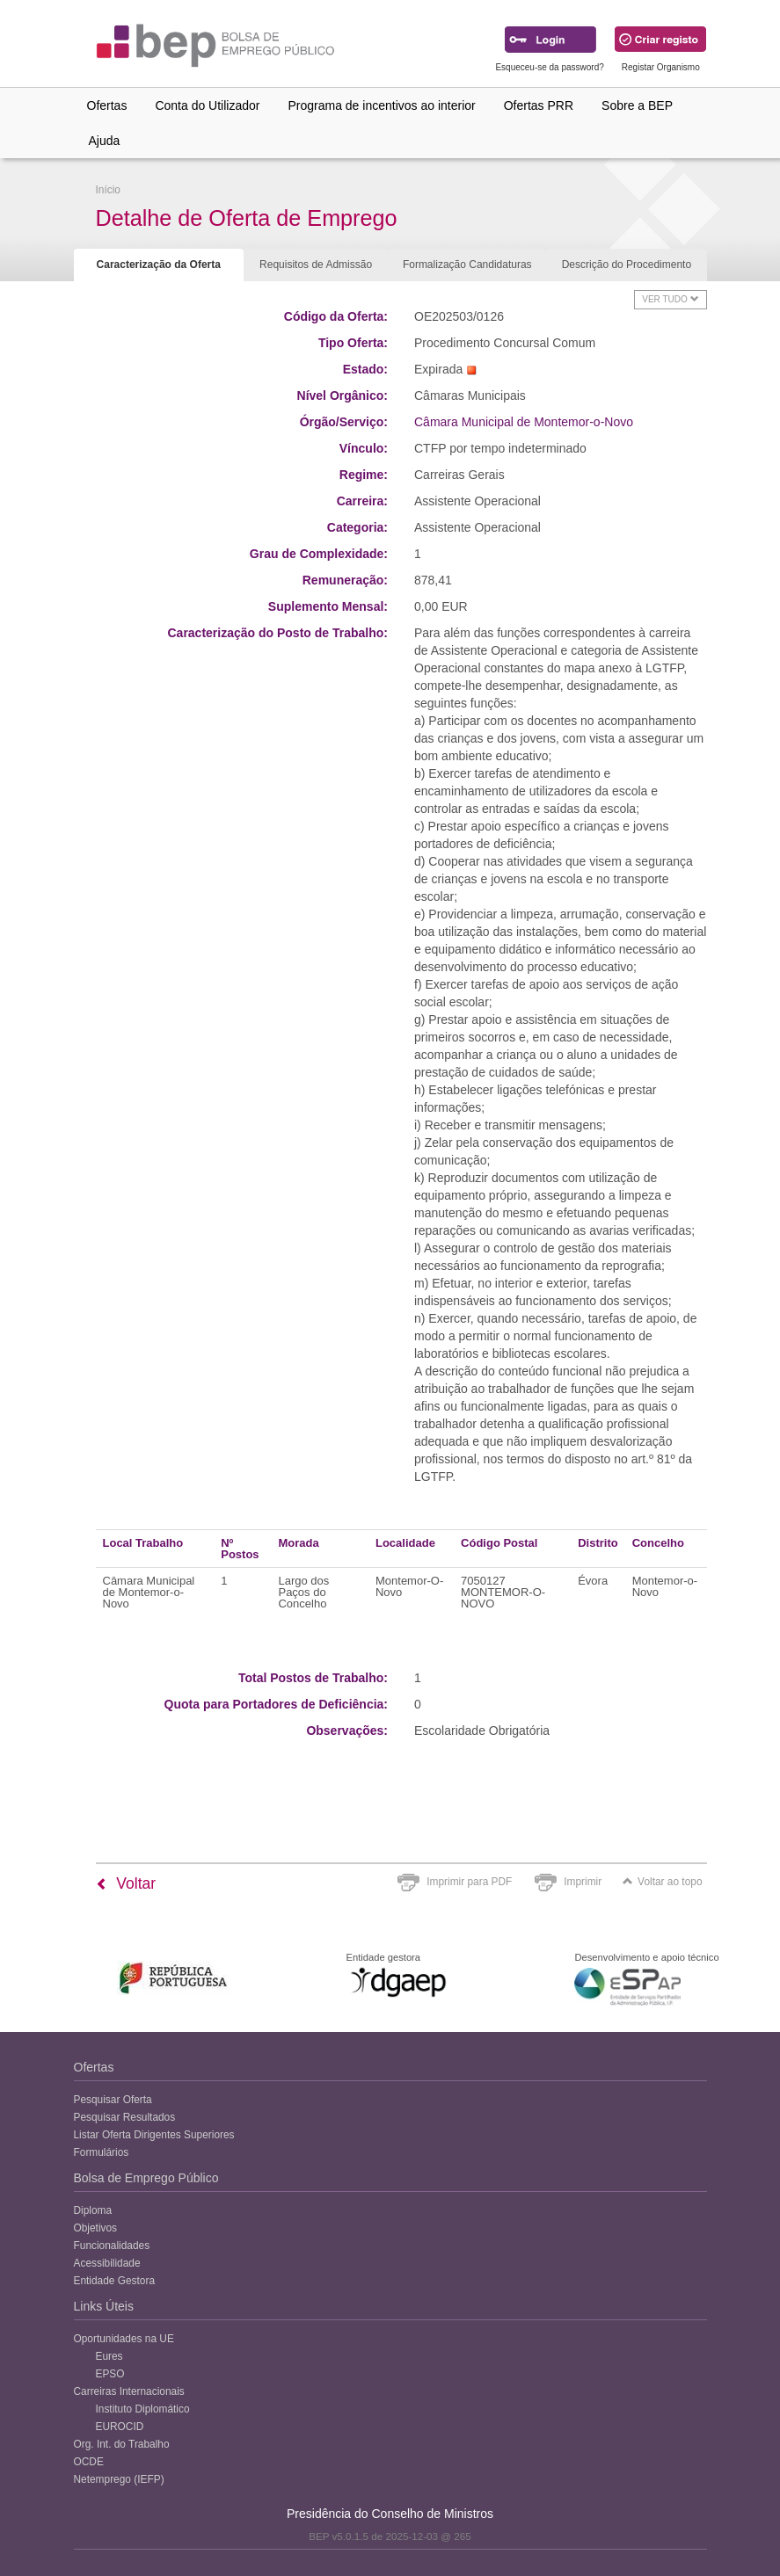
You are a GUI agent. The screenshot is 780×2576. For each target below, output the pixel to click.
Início (108, 190)
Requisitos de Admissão (315, 264)
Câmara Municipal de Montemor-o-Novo (523, 422)
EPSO (110, 2374)
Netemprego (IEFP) (119, 2479)
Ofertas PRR (538, 105)
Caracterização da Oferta (159, 264)
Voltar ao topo (662, 1882)
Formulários (101, 2152)
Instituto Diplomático (143, 2409)
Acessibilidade (107, 2263)
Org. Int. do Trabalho (122, 2444)
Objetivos (96, 2228)
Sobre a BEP (637, 105)
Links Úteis (104, 2306)
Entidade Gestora (115, 2281)
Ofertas (107, 105)
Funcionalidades (112, 2245)
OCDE (89, 2462)
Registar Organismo (661, 67)
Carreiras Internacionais (129, 2391)
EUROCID (120, 2426)
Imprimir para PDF (469, 1882)
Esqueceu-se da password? (549, 67)
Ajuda (104, 141)
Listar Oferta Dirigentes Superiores (154, 2135)
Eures (109, 2356)
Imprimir (582, 1882)
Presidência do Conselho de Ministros (390, 2514)
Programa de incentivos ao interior (381, 105)
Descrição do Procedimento (626, 264)
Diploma (93, 2210)
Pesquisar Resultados (125, 2117)
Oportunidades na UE (124, 2339)
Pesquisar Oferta (113, 2099)
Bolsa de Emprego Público (146, 2178)
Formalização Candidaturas (467, 264)
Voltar (126, 1883)
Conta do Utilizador (207, 105)
